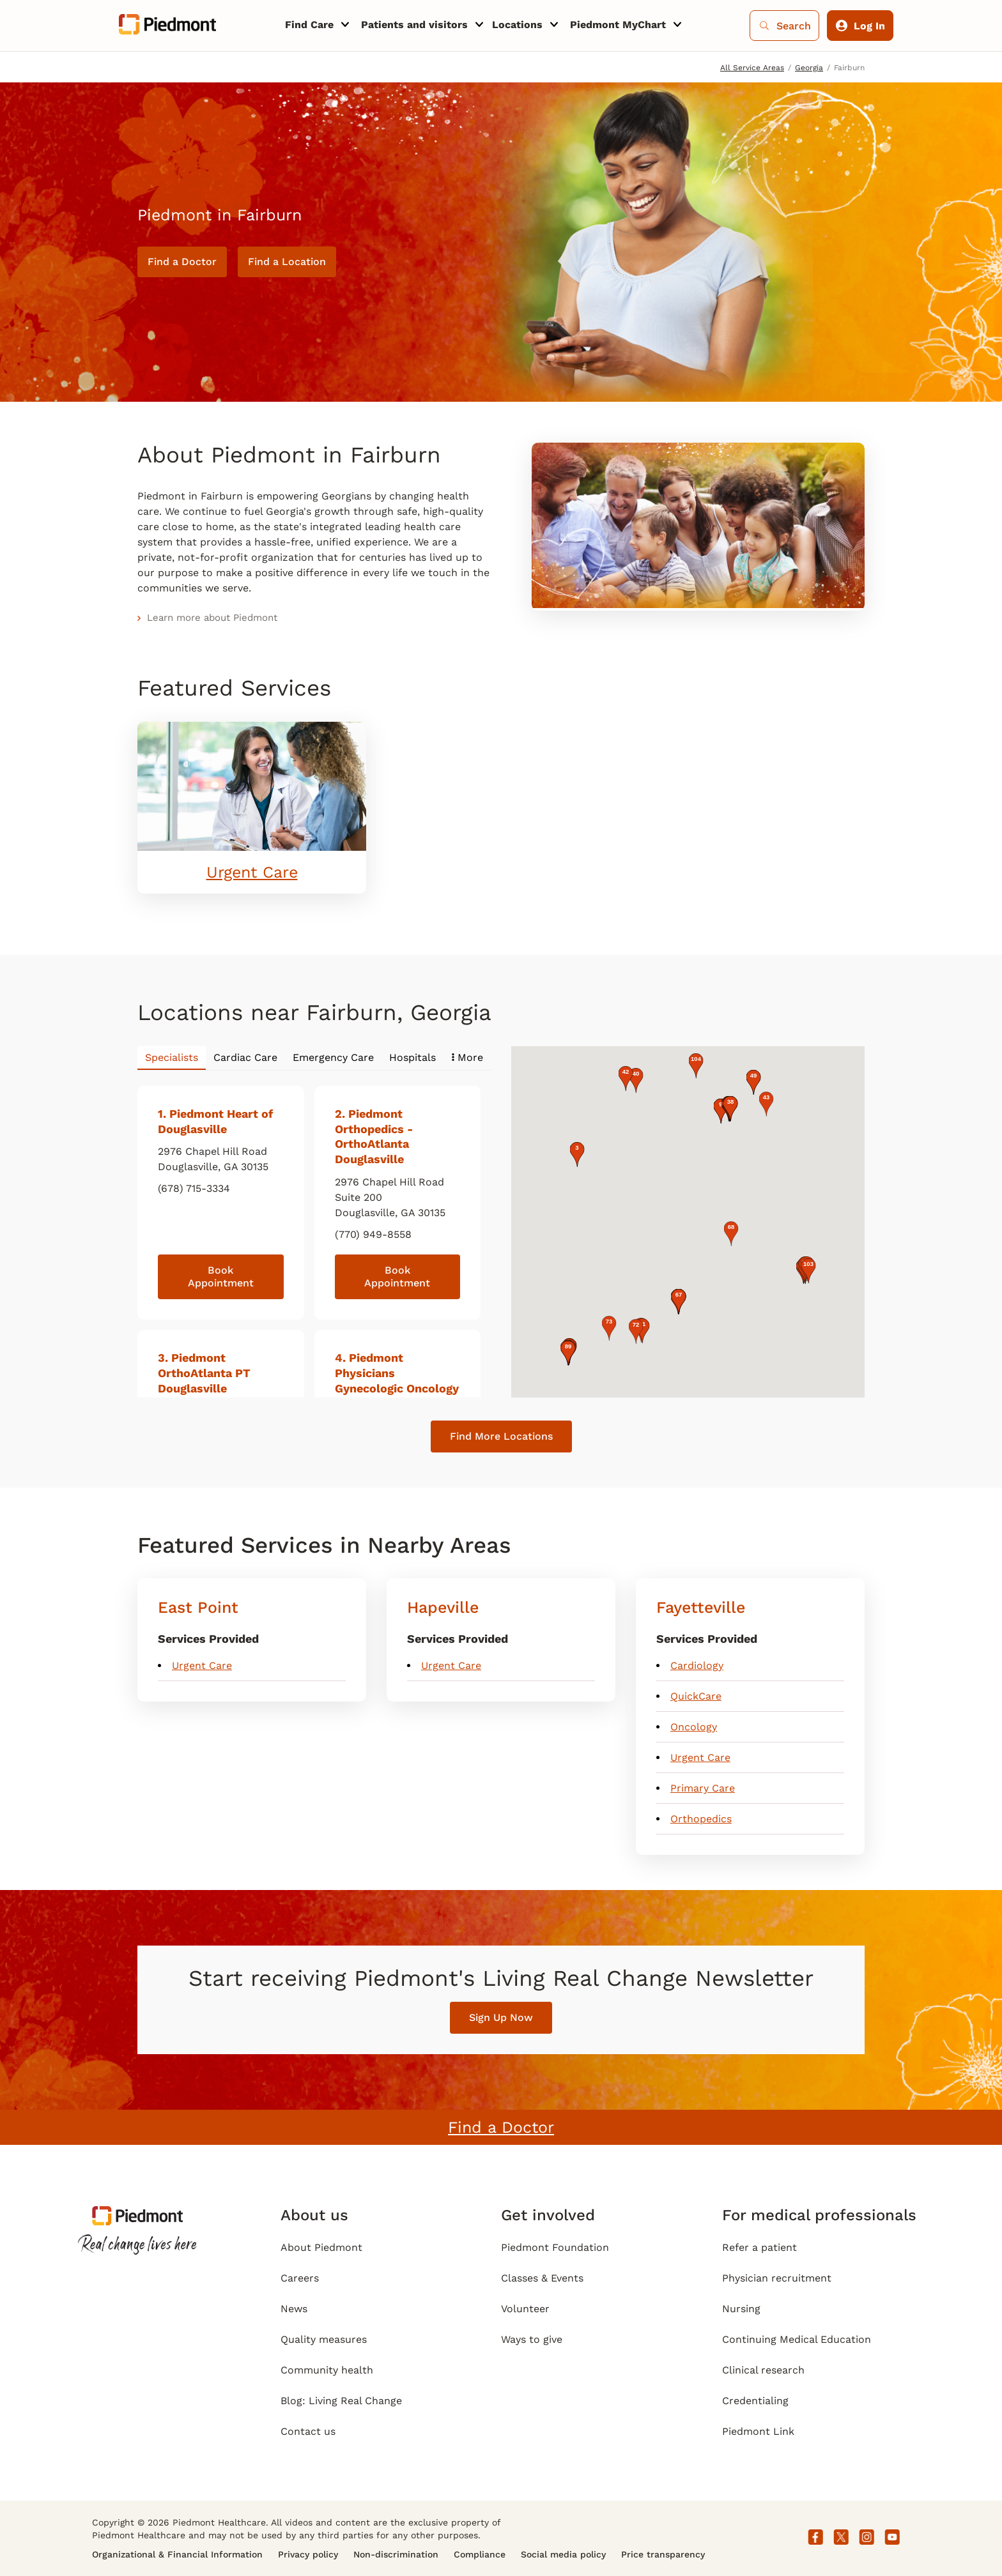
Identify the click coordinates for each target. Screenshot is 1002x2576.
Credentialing (755, 2401)
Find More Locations (501, 1436)
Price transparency (663, 2554)
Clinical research (763, 2370)
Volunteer (525, 2309)
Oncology (693, 1727)
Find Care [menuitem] (309, 25)
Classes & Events (542, 2278)
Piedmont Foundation (555, 2247)
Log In (860, 26)
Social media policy (563, 2554)
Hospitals (412, 1057)
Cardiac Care (245, 1057)
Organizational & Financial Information (177, 2554)
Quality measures (324, 2339)
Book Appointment (221, 1276)
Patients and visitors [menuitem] (414, 25)
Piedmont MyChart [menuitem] (618, 25)
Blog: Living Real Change (341, 2401)
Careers (300, 2278)
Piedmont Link (758, 2431)
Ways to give (531, 2339)
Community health (327, 2370)
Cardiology (696, 1665)
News (294, 2309)
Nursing (741, 2309)
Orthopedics (701, 1819)
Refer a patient (759, 2247)
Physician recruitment (776, 2278)
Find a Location (287, 261)
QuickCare (695, 1696)
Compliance (479, 2554)
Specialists (171, 1057)
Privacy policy (308, 2554)
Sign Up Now (501, 2017)
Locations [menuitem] (517, 25)
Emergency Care (333, 1057)
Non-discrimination (395, 2554)
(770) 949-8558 (373, 1234)
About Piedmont (321, 2247)
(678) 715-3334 (194, 1188)
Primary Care (702, 1788)
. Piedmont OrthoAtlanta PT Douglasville (204, 1373)
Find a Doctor (182, 261)
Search (785, 26)
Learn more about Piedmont (212, 617)
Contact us (308, 2431)
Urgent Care (252, 872)
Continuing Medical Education (796, 2339)
